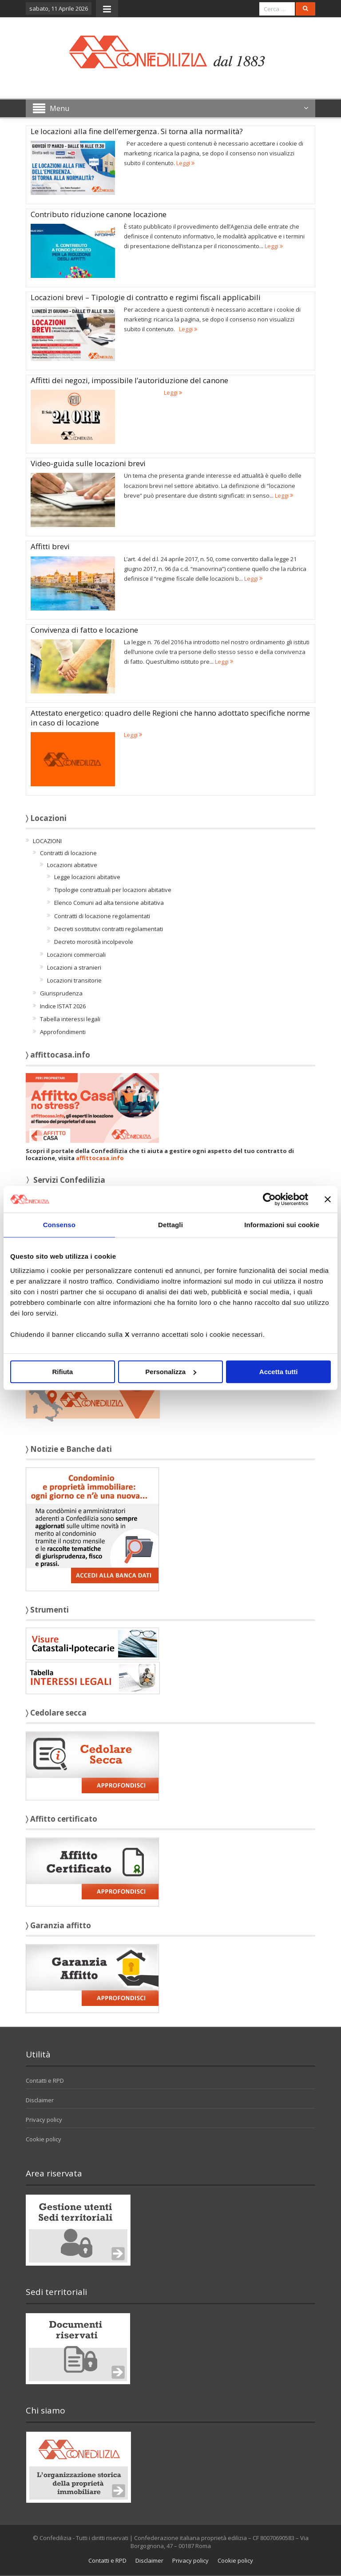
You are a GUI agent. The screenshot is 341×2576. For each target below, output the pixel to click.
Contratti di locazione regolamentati (102, 916)
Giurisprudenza (61, 993)
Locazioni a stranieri (74, 967)
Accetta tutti (278, 1371)
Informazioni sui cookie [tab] (281, 1225)
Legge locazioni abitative (87, 877)
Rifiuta (62, 1371)
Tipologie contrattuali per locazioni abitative (112, 890)
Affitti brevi (50, 546)
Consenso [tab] (59, 1225)
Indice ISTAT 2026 (63, 1006)
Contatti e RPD (45, 2081)
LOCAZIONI (47, 841)
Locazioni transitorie (74, 980)
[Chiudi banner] (328, 1199)
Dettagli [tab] (170, 1225)
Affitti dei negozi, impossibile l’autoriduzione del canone (129, 380)
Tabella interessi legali (70, 1019)
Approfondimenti (63, 1032)
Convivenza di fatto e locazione (84, 630)
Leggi (185, 163)
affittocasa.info (100, 1158)
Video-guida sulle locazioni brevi (88, 463)
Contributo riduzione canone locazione (99, 214)
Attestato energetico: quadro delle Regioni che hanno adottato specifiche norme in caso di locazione (170, 718)
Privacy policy (44, 2120)
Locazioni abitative (72, 865)
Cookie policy (43, 2139)
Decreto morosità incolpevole (93, 942)
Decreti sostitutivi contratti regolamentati (108, 929)
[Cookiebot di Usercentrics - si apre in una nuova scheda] (269, 1199)
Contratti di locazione (68, 853)
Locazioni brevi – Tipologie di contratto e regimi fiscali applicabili (146, 297)
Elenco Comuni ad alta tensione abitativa (109, 903)
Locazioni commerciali (76, 955)
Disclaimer (40, 2100)
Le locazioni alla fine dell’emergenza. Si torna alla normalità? (137, 131)
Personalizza (170, 1371)
